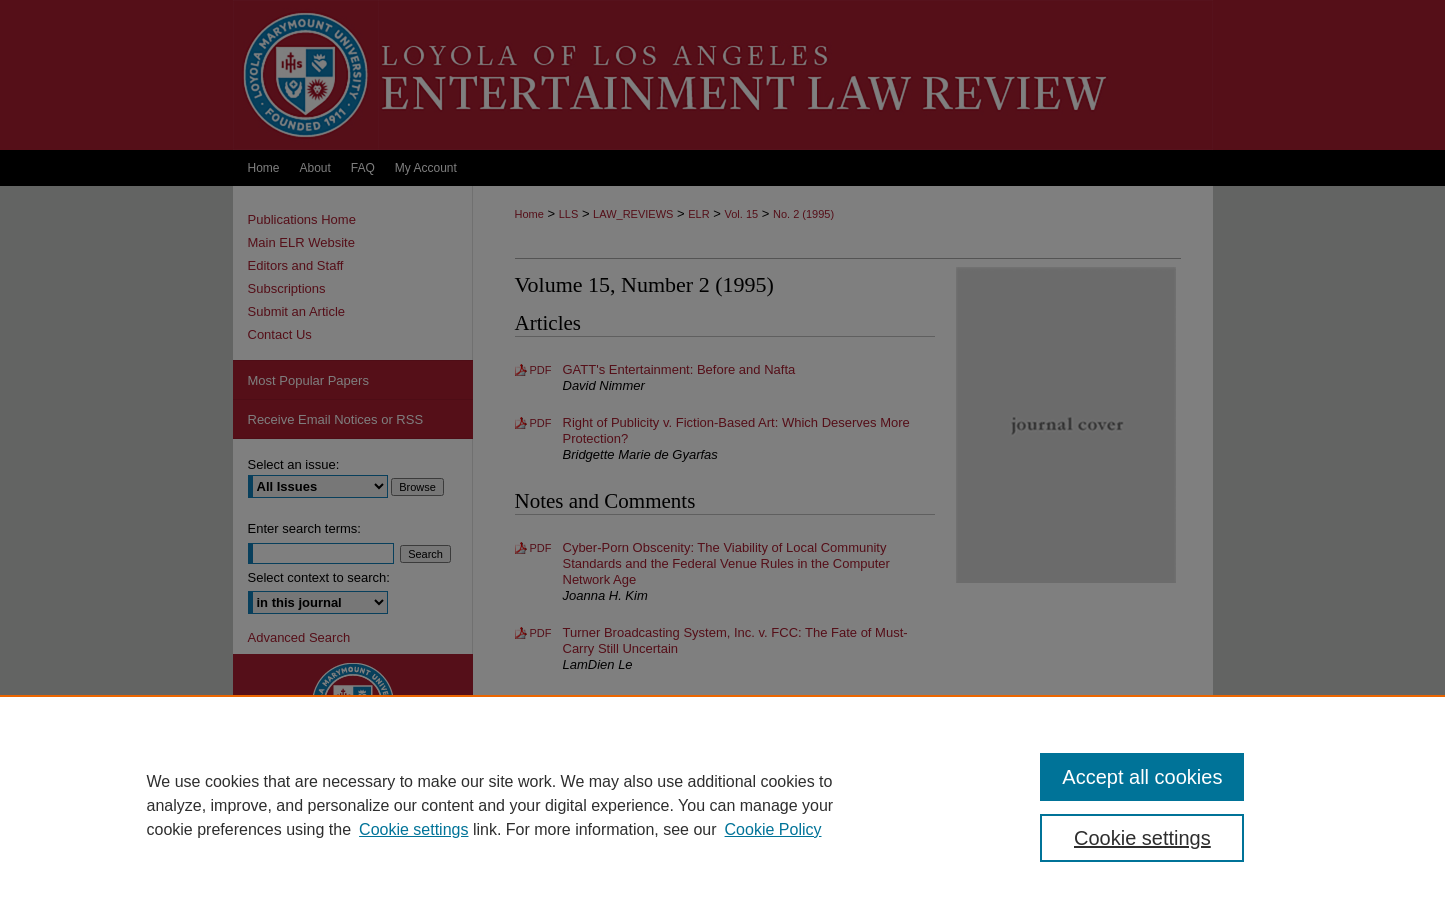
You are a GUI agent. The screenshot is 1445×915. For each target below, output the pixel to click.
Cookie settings (413, 829)
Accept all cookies (1142, 777)
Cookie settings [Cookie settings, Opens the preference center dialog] (1142, 838)
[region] (722, 805)
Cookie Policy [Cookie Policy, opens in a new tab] (773, 829)
